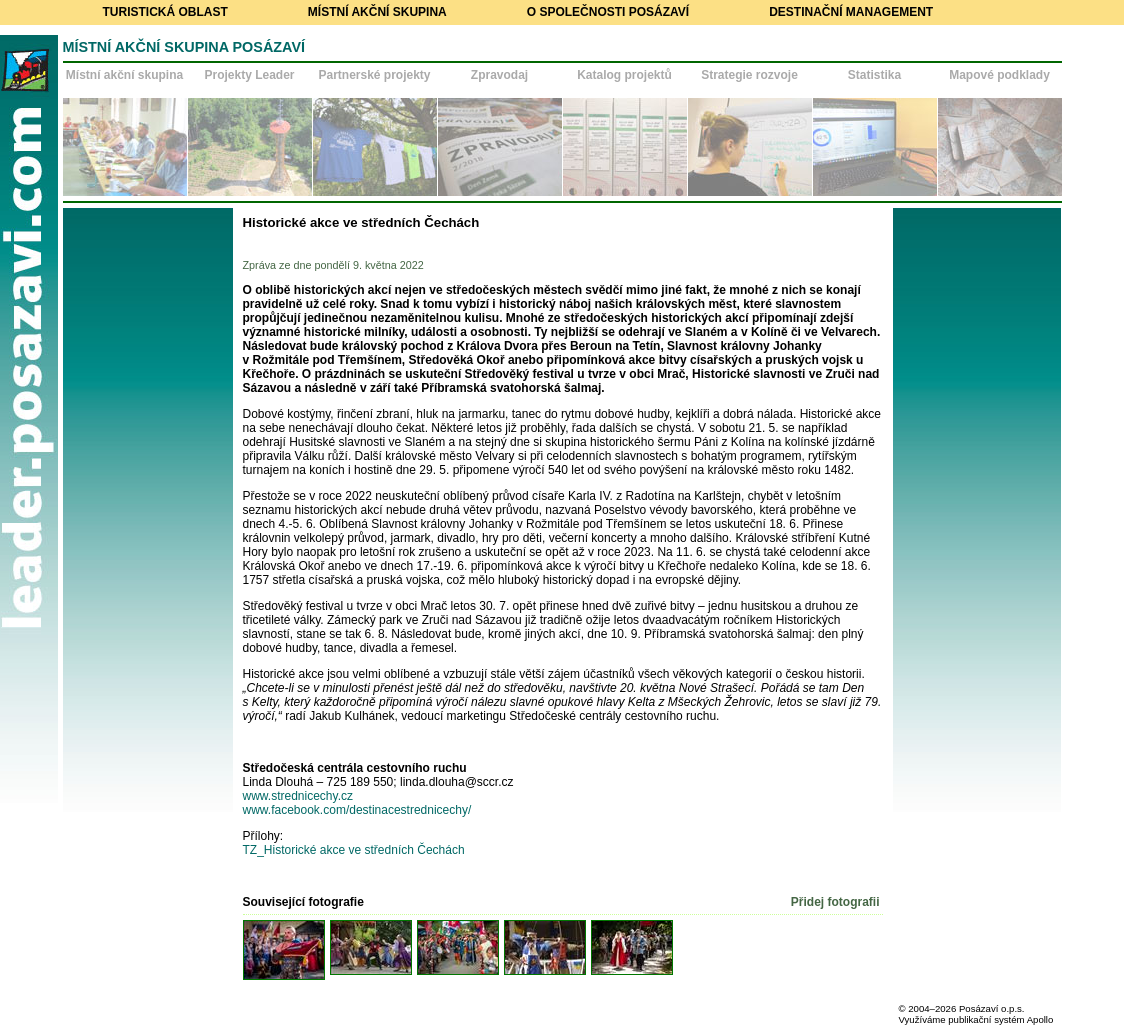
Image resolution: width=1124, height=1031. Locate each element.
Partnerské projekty (374, 75)
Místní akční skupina (377, 12)
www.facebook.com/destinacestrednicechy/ (360, 810)
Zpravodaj (499, 75)
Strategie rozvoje (749, 75)
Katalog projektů (624, 75)
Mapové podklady (999, 75)
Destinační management (851, 12)
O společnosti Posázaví (608, 12)
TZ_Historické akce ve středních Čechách (354, 850)
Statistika (874, 75)
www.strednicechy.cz (298, 796)
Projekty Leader (249, 75)
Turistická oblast (165, 12)
